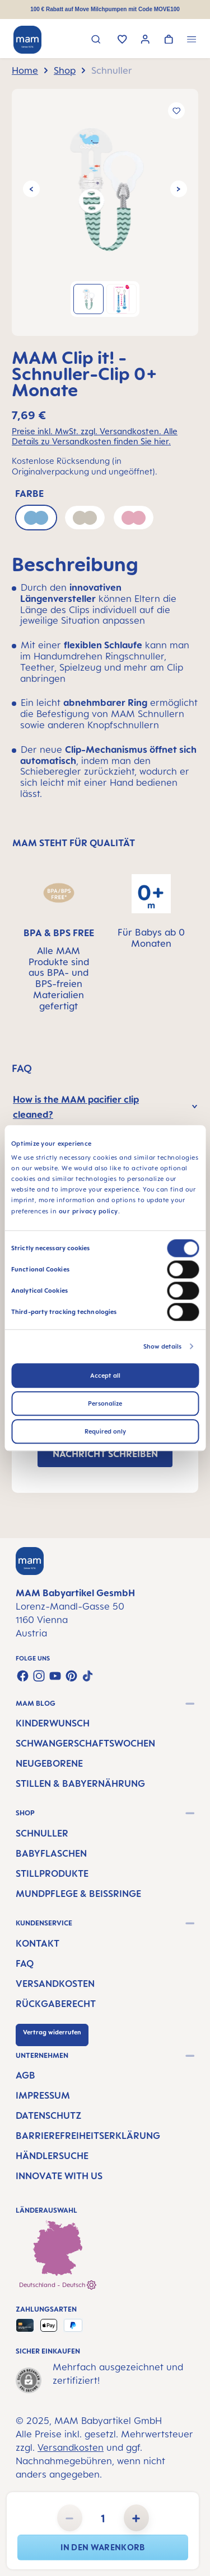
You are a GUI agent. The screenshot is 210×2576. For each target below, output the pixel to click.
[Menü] (192, 40)
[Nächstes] (178, 189)
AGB (25, 2075)
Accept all (105, 1375)
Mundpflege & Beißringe (78, 1893)
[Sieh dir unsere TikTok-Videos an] (88, 1676)
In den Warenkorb (102, 2547)
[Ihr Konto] (145, 40)
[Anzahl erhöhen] (136, 2517)
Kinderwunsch (53, 1723)
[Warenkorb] (169, 40)
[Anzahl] (103, 2518)
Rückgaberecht (56, 2003)
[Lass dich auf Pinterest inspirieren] (71, 1676)
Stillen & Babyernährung (80, 1783)
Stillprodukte (52, 1873)
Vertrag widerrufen (52, 2032)
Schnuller (42, 1833)
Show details (162, 1346)
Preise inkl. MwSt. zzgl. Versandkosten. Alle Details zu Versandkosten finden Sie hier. (95, 436)
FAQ (25, 1963)
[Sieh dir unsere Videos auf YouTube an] (55, 1676)
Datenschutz (48, 2115)
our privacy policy (88, 1211)
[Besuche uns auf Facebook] (23, 1676)
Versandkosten (55, 1983)
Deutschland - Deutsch (57, 2285)
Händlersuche (52, 2155)
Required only (105, 1431)
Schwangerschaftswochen (85, 1743)
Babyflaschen (51, 1853)
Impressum (43, 2095)
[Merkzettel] (122, 40)
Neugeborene (49, 1763)
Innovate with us (59, 2175)
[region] (105, 212)
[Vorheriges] (31, 189)
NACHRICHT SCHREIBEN (105, 1453)
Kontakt (37, 1943)
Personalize (105, 1403)
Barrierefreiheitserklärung (88, 2135)
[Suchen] (96, 40)
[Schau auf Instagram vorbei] (39, 1676)
